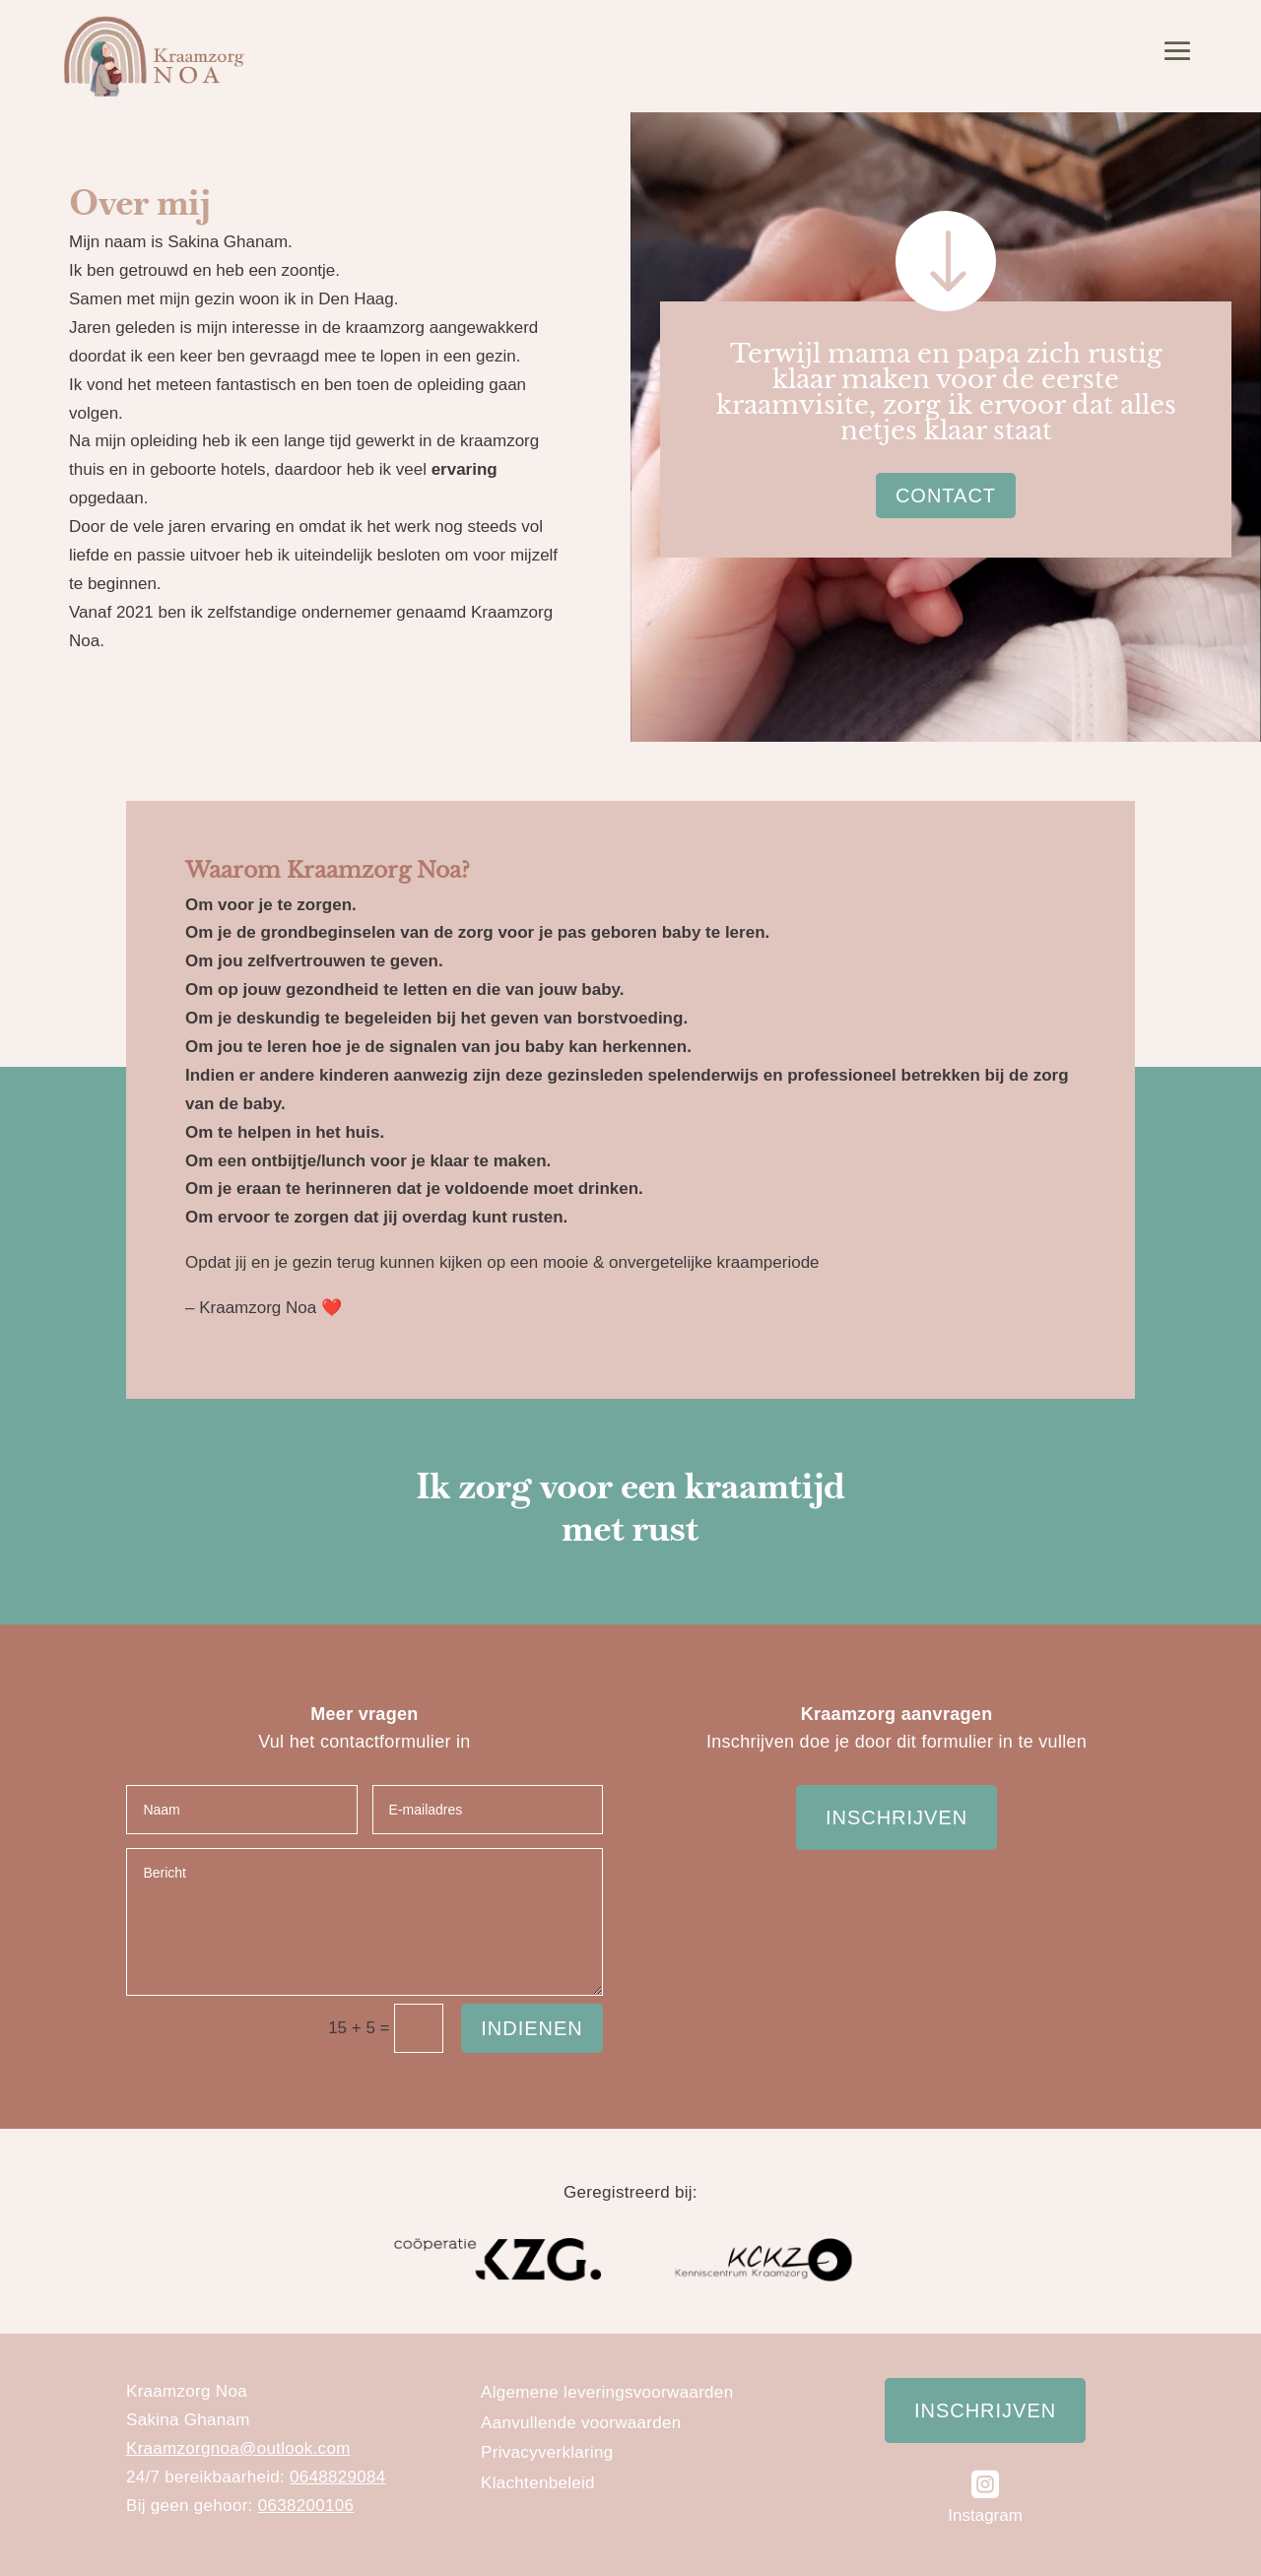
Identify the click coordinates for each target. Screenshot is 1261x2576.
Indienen (532, 2028)
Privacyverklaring (547, 2452)
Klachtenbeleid (538, 2483)
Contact (946, 495)
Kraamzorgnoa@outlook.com (238, 2448)
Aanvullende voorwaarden (581, 2422)
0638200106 (306, 2505)
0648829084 (338, 2477)
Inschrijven (896, 1817)
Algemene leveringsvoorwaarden (607, 2392)
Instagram (985, 2515)
